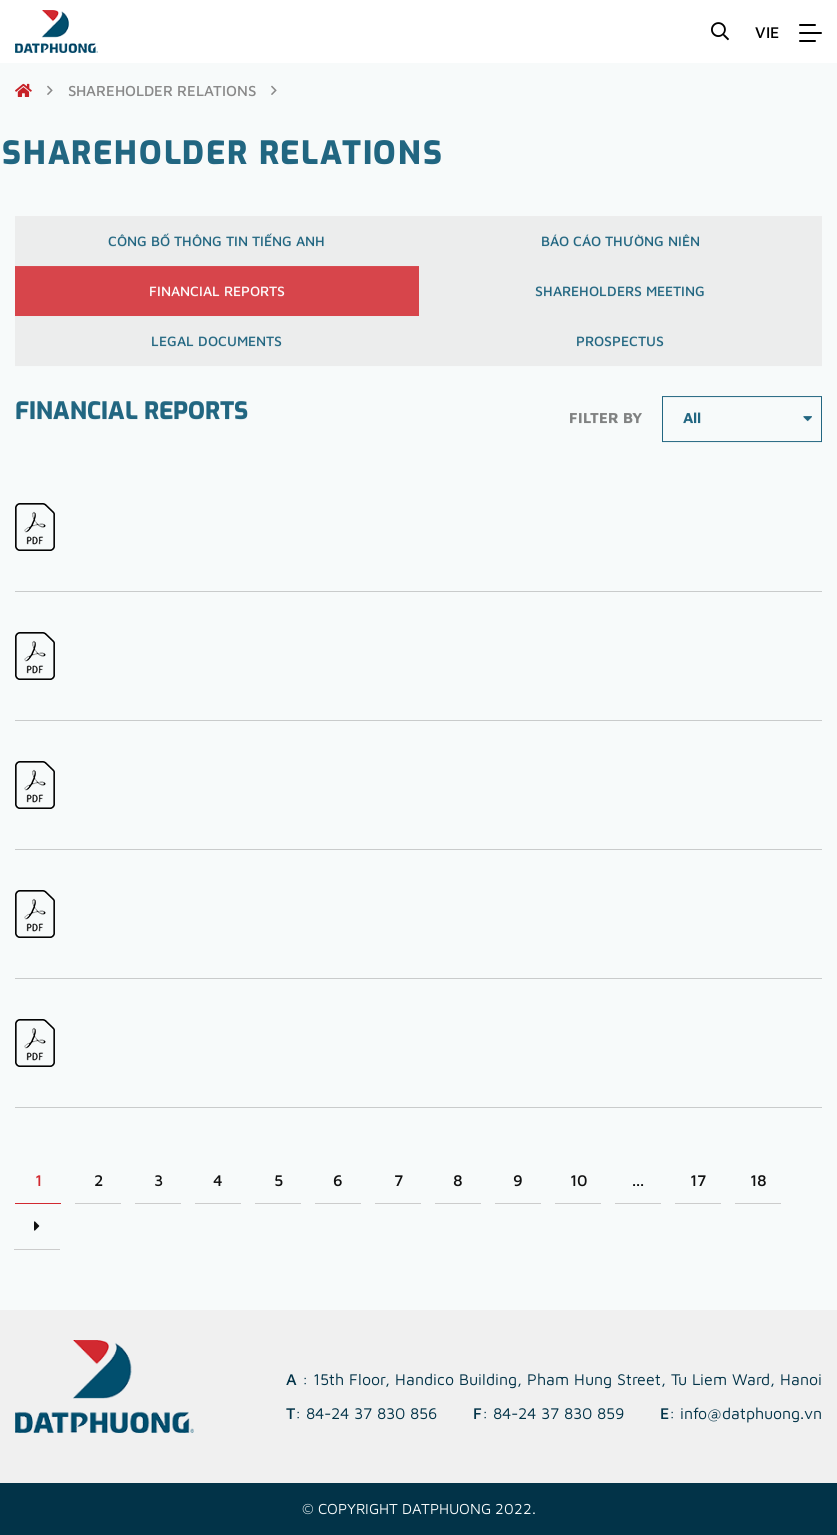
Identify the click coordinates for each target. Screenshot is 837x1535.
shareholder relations (162, 90)
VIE (767, 32)
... (638, 1180)
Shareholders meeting (620, 296)
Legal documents (216, 346)
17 (698, 1180)
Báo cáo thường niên (620, 246)
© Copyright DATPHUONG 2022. (419, 1508)
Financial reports (217, 296)
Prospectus (620, 346)
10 (578, 1180)
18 (758, 1180)
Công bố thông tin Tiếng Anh (216, 246)
